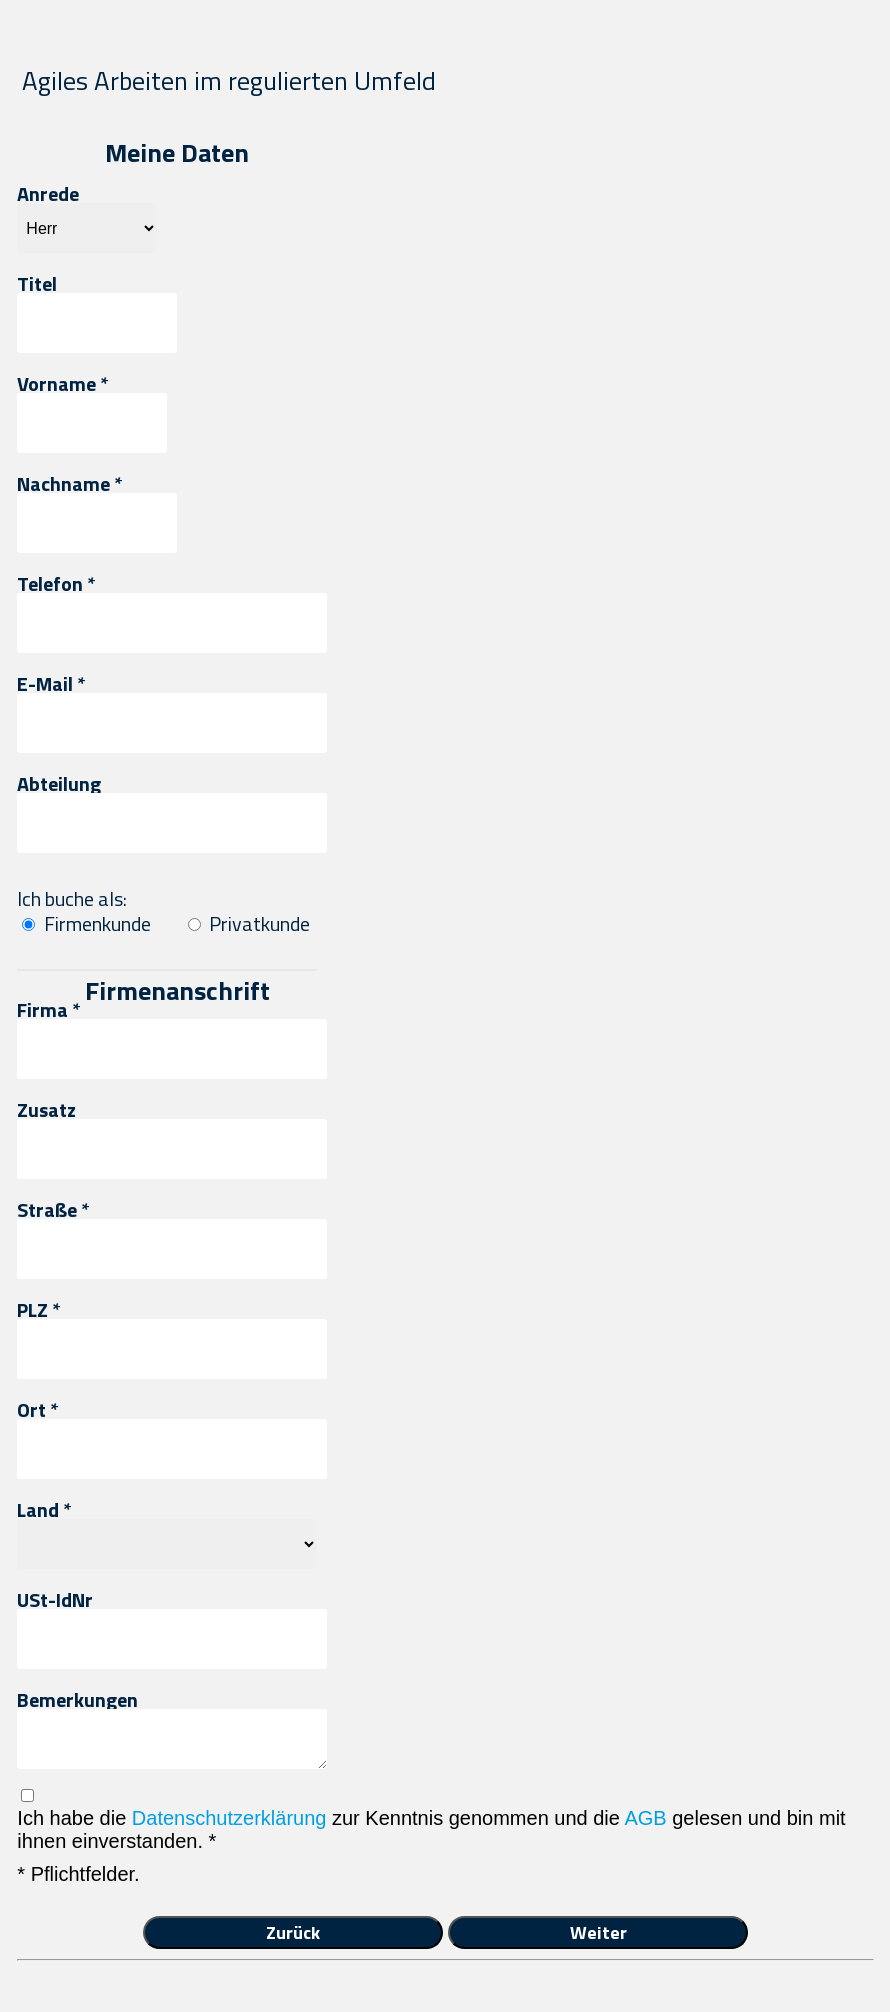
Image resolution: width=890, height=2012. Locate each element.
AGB (645, 1818)
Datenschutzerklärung (229, 1818)
